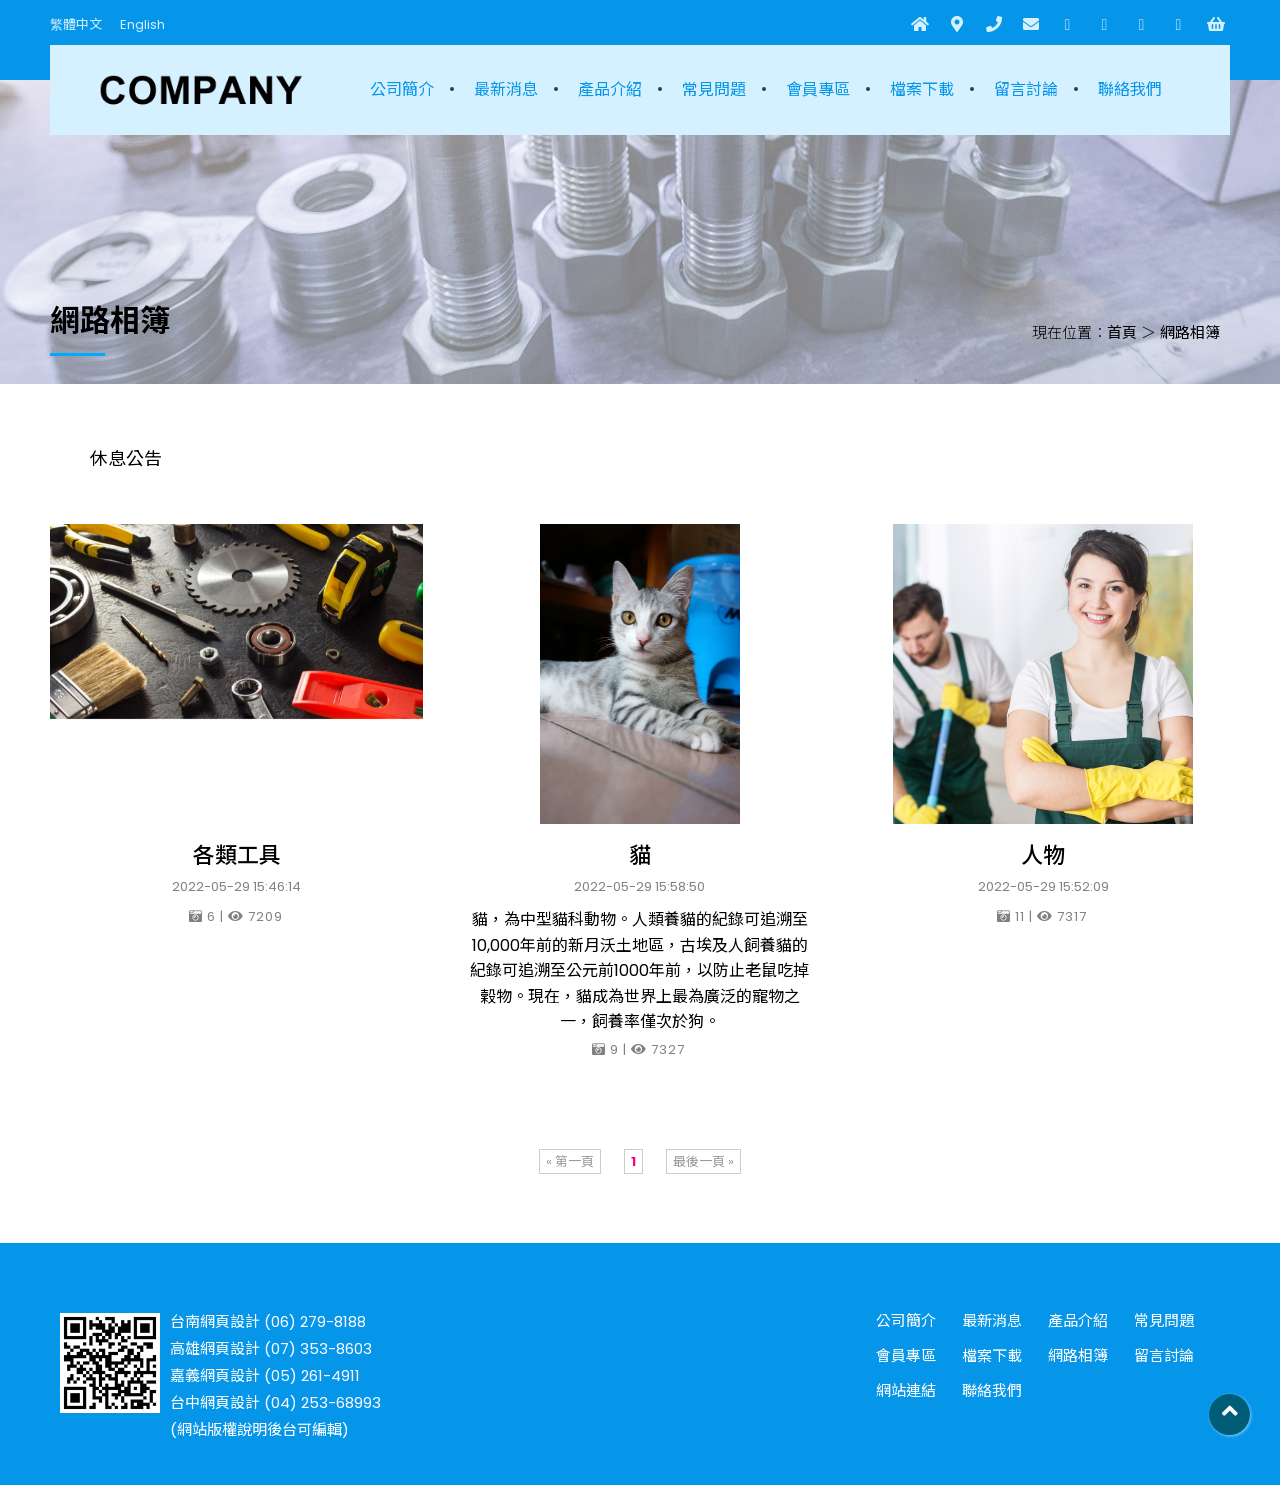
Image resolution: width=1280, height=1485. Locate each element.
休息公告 (126, 458)
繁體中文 (76, 24)
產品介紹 (610, 89)
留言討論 (1026, 89)
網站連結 (906, 1390)
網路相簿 (1190, 332)
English (142, 24)
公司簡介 (402, 89)
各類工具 (237, 855)
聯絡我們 (1130, 89)
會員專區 (818, 89)
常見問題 (714, 89)
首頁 (1122, 332)
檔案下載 (922, 89)
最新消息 (506, 89)
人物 (1043, 855)
